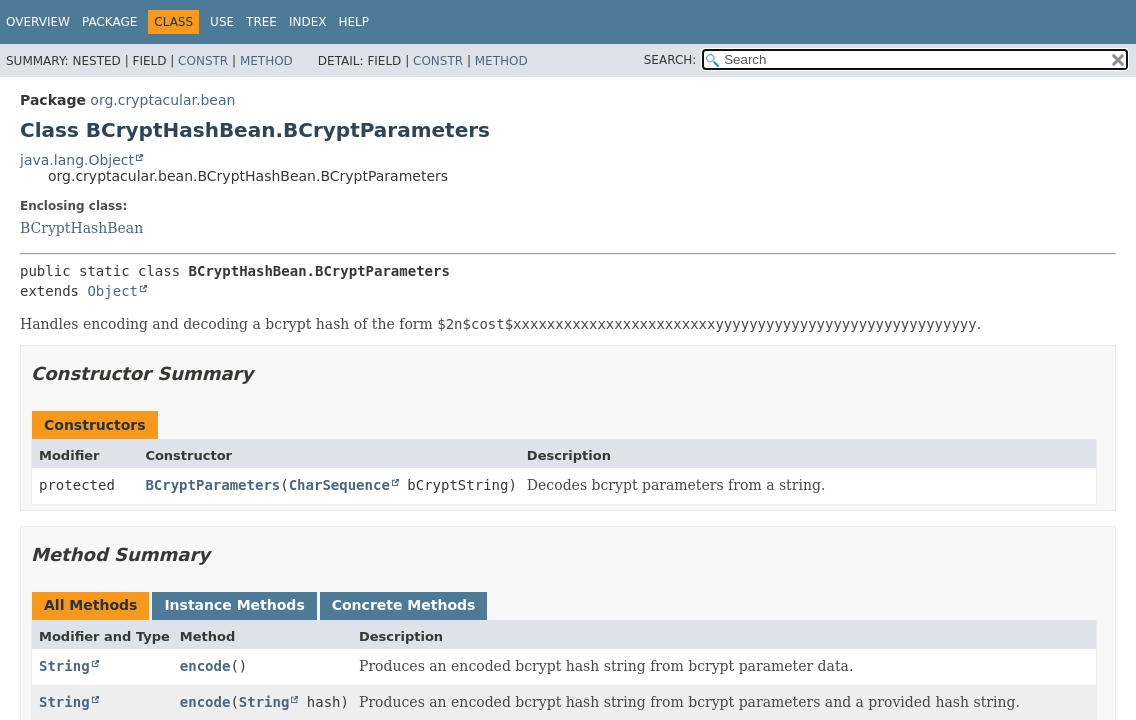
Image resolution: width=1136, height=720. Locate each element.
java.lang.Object (77, 160)
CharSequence (339, 485)
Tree (261, 22)
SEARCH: (670, 60)
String (64, 666)
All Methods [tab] (90, 605)
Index (308, 22)
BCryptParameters (212, 485)
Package (109, 22)
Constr (203, 61)
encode (205, 666)
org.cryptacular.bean (162, 100)
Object (112, 291)
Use (222, 22)
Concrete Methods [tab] (404, 605)
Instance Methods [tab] (234, 605)
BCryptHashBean (81, 228)
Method (266, 61)
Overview (38, 22)
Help (353, 22)
